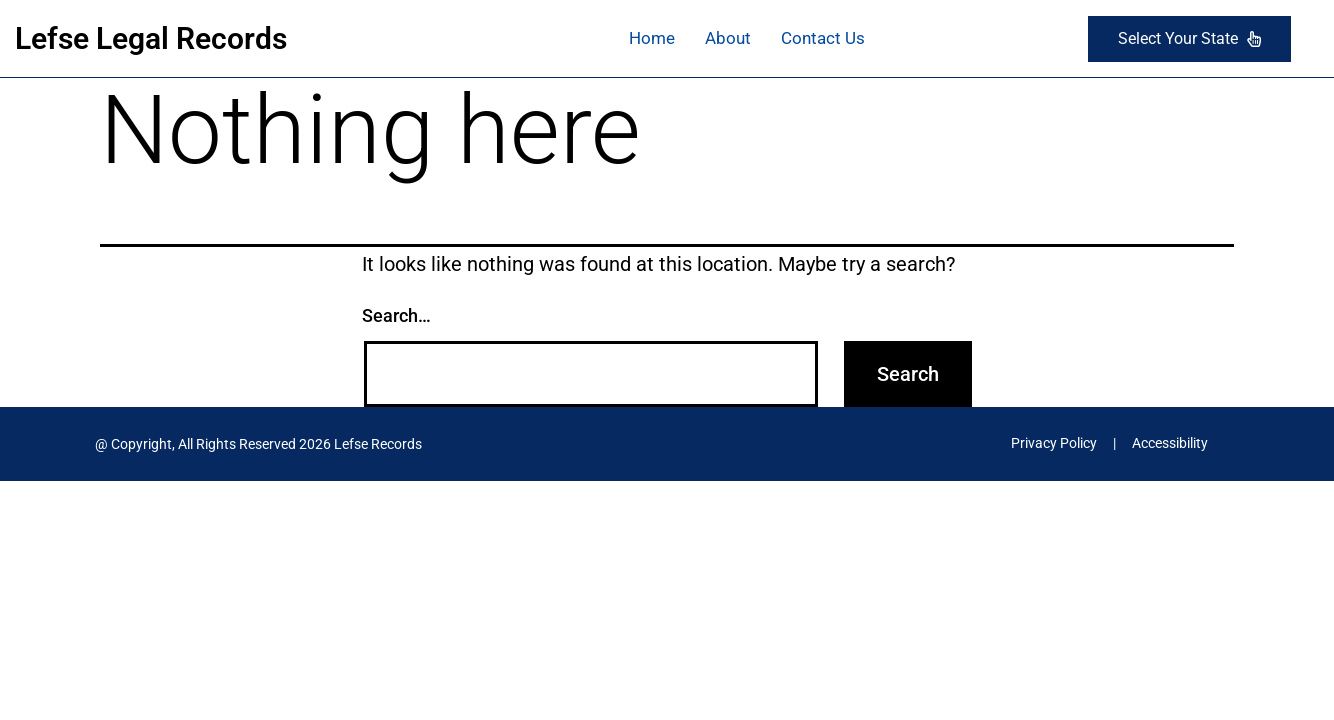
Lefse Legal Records (151, 38)
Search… (396, 315)
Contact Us (823, 38)
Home (652, 38)
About (728, 38)
